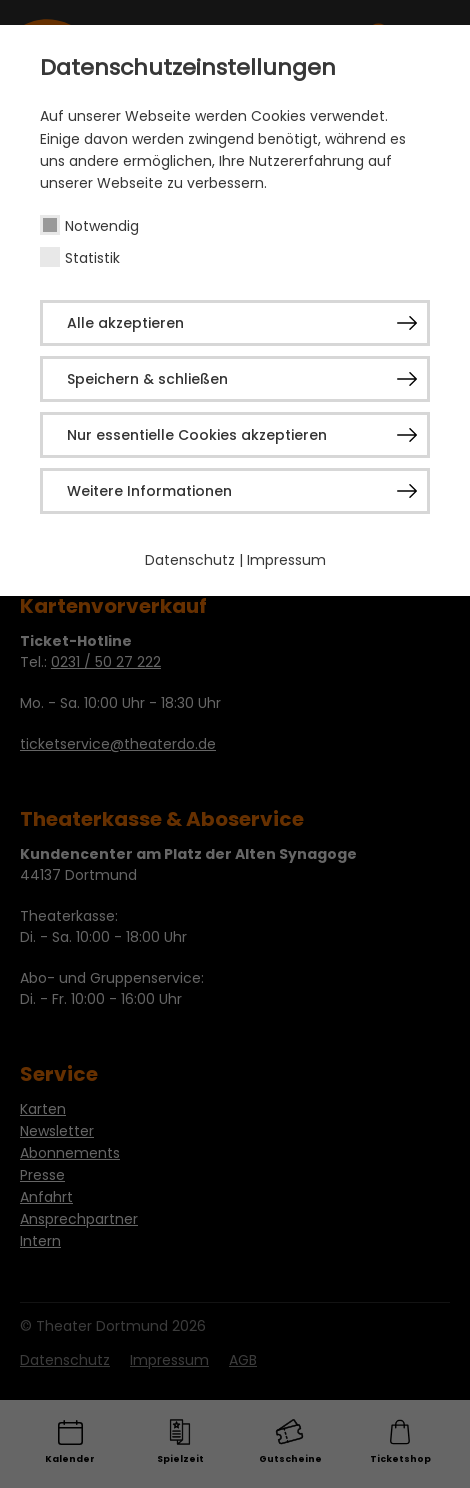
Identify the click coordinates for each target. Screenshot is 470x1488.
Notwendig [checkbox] (102, 226)
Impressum (286, 560)
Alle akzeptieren (125, 323)
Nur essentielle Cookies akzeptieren (197, 435)
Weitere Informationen (149, 491)
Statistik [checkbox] (92, 258)
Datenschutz (190, 560)
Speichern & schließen (147, 379)
